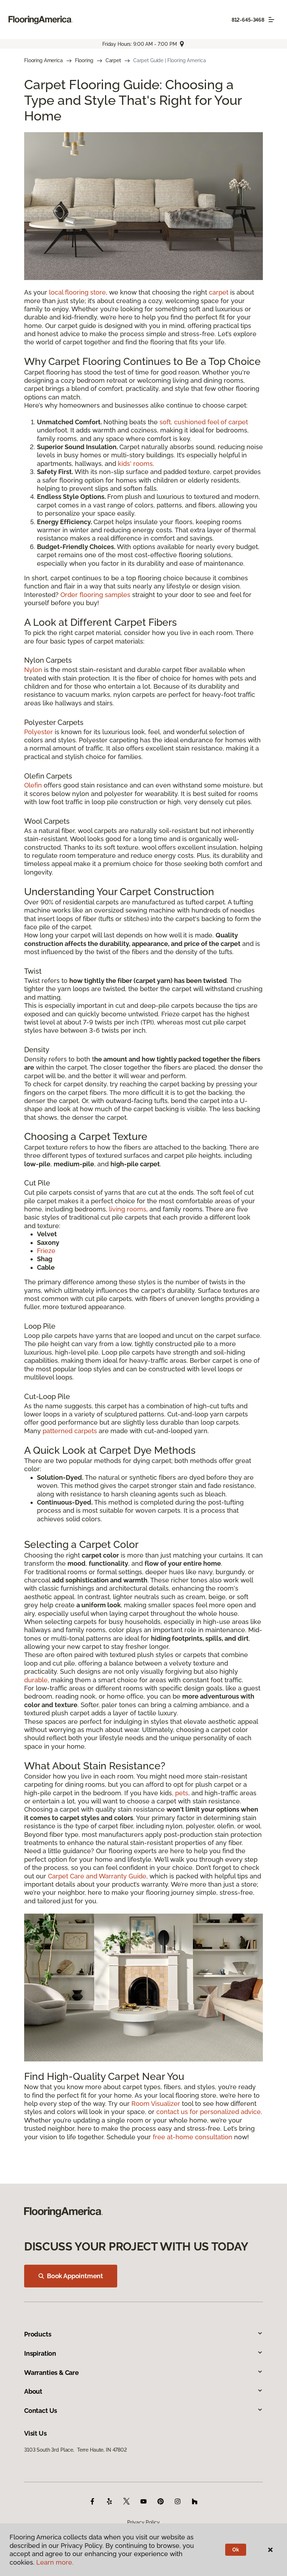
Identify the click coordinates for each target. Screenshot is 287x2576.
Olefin (33, 785)
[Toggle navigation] (271, 19)
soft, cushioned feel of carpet (203, 422)
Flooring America (43, 60)
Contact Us (143, 2410)
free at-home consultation (192, 2137)
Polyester (38, 732)
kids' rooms (135, 463)
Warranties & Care (143, 2372)
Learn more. (55, 2562)
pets (181, 1793)
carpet (218, 292)
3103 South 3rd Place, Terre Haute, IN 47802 (75, 2450)
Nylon (33, 669)
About (143, 2391)
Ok (235, 2550)
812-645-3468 (248, 20)
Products (143, 2334)
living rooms (127, 1209)
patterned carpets (70, 1431)
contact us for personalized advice (208, 2111)
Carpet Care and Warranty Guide (97, 1876)
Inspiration (143, 2353)
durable (36, 1680)
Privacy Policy (143, 2522)
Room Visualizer (155, 2103)
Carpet (113, 60)
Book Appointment (70, 2276)
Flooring (84, 60)
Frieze (46, 1250)
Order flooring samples (95, 594)
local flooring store (77, 292)
